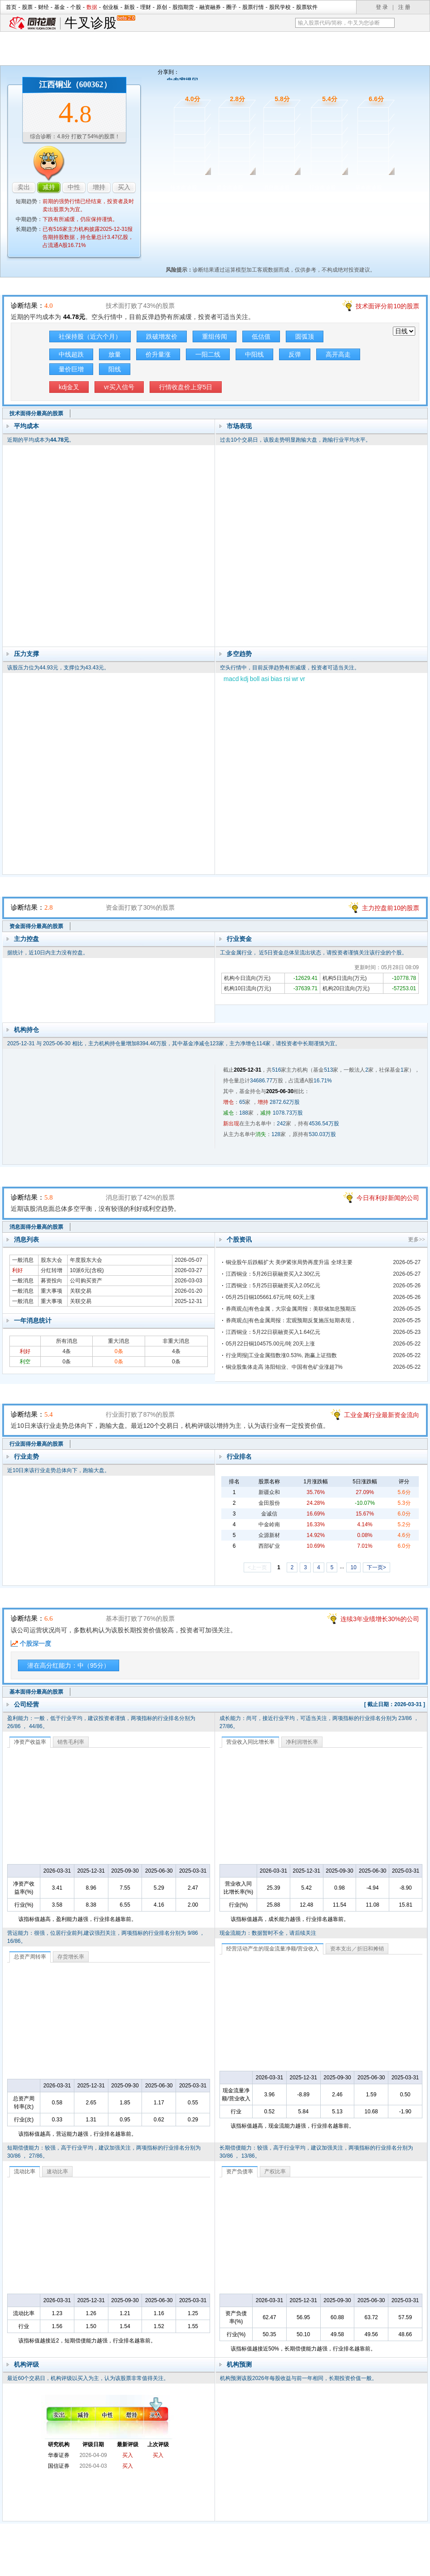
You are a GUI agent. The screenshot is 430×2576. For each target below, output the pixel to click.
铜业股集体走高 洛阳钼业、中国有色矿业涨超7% (284, 1367)
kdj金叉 (69, 387)
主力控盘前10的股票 (390, 907)
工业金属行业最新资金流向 (381, 1414)
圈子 (231, 7)
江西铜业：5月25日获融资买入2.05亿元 (273, 1285)
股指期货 (183, 7)
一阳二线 (207, 354)
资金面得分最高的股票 (36, 926)
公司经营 (26, 1704)
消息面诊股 (276, 187)
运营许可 (272, 2566)
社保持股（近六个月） (90, 336)
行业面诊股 (322, 187)
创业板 (111, 7)
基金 (59, 7)
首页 (11, 7)
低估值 (261, 336)
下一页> (376, 1567)
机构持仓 (26, 1029)
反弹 (294, 354)
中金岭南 (269, 1524)
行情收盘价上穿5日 (186, 387)
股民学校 (280, 7)
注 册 (404, 7)
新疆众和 (269, 1492)
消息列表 (26, 1239)
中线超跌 (71, 354)
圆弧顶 (304, 336)
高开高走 (338, 354)
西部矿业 (269, 1546)
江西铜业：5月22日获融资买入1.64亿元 (273, 1332)
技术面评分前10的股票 (387, 306)
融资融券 (210, 7)
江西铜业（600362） (75, 84)
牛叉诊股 (99, 23)
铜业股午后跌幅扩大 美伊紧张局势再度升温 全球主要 (289, 1262)
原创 (161, 7)
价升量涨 (158, 354)
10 (353, 1567)
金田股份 (269, 1503)
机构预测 (239, 2364)
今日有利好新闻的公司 (388, 1197)
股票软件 (307, 7)
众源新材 (269, 1535)
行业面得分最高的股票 (36, 1444)
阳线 (114, 369)
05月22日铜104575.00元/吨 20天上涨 (270, 1344)
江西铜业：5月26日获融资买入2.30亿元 (273, 1274)
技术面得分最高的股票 (36, 413)
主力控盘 (26, 938)
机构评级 (26, 2364)
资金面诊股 (229, 187)
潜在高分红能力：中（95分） (68, 1665)
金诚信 (269, 1514)
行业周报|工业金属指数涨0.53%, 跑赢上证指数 (281, 1355)
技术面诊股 (183, 187)
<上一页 (257, 1567)
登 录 (382, 7)
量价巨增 (71, 369)
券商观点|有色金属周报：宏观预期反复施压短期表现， (291, 1320)
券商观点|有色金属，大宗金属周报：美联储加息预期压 (291, 1309)
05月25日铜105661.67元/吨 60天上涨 (270, 1297)
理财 (145, 7)
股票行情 (253, 7)
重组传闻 (214, 336)
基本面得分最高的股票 (36, 1692)
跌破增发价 (161, 336)
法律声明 (238, 2566)
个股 (75, 7)
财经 (43, 7)
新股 (129, 7)
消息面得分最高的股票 (36, 1227)
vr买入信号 (119, 387)
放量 (114, 354)
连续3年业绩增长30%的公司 (379, 1618)
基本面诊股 (368, 187)
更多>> (416, 1239)
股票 (27, 7)
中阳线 (254, 354)
